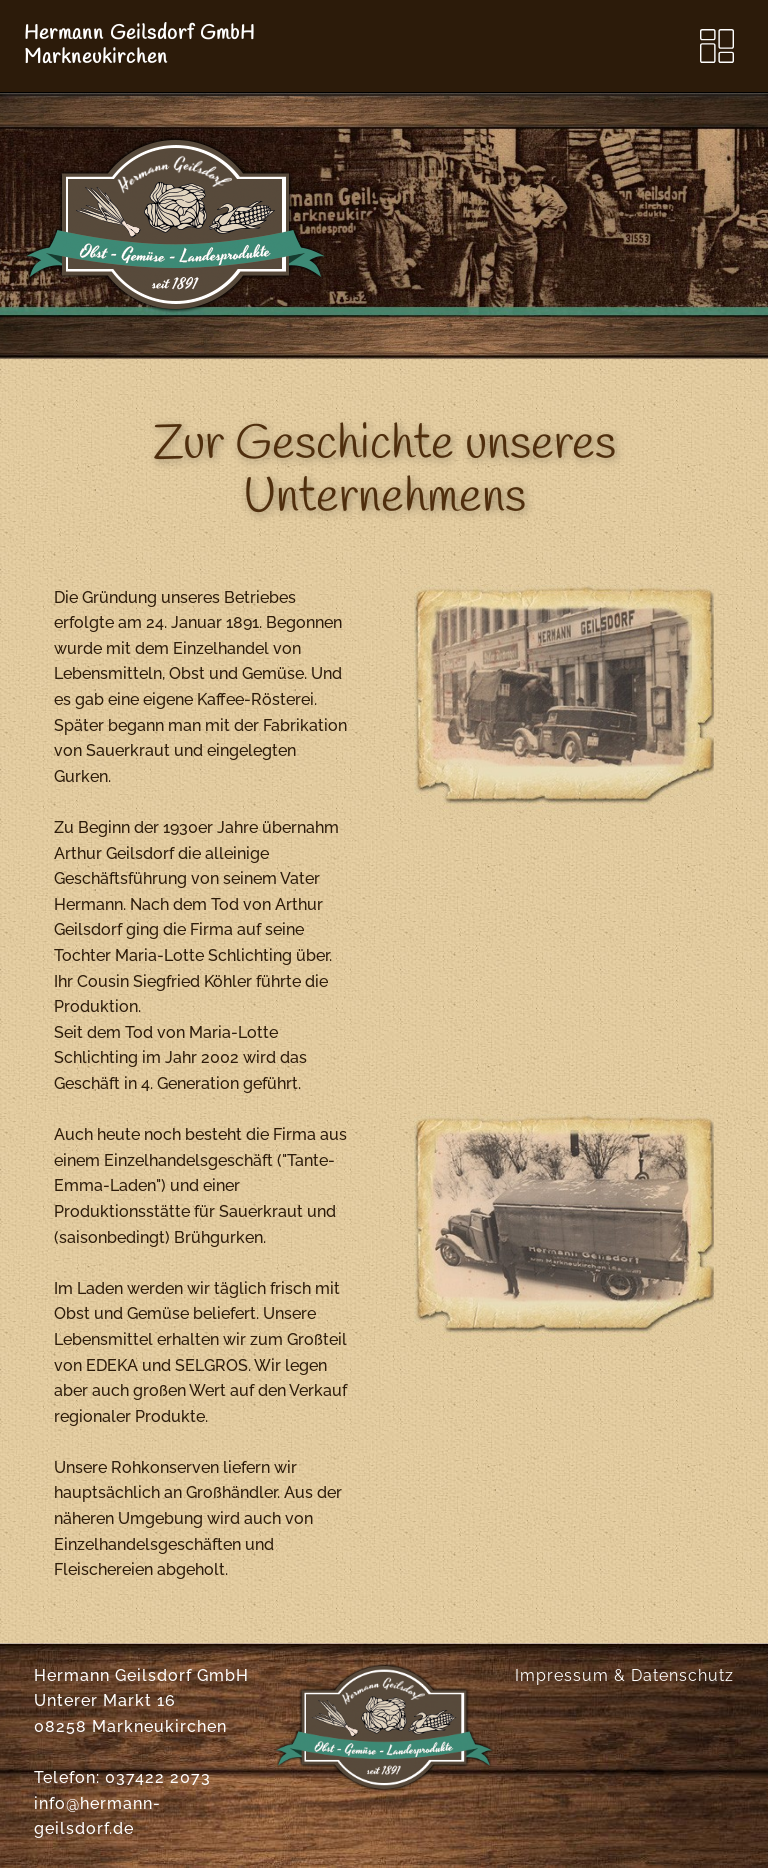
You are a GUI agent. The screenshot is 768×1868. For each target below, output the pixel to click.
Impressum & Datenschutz (624, 1675)
